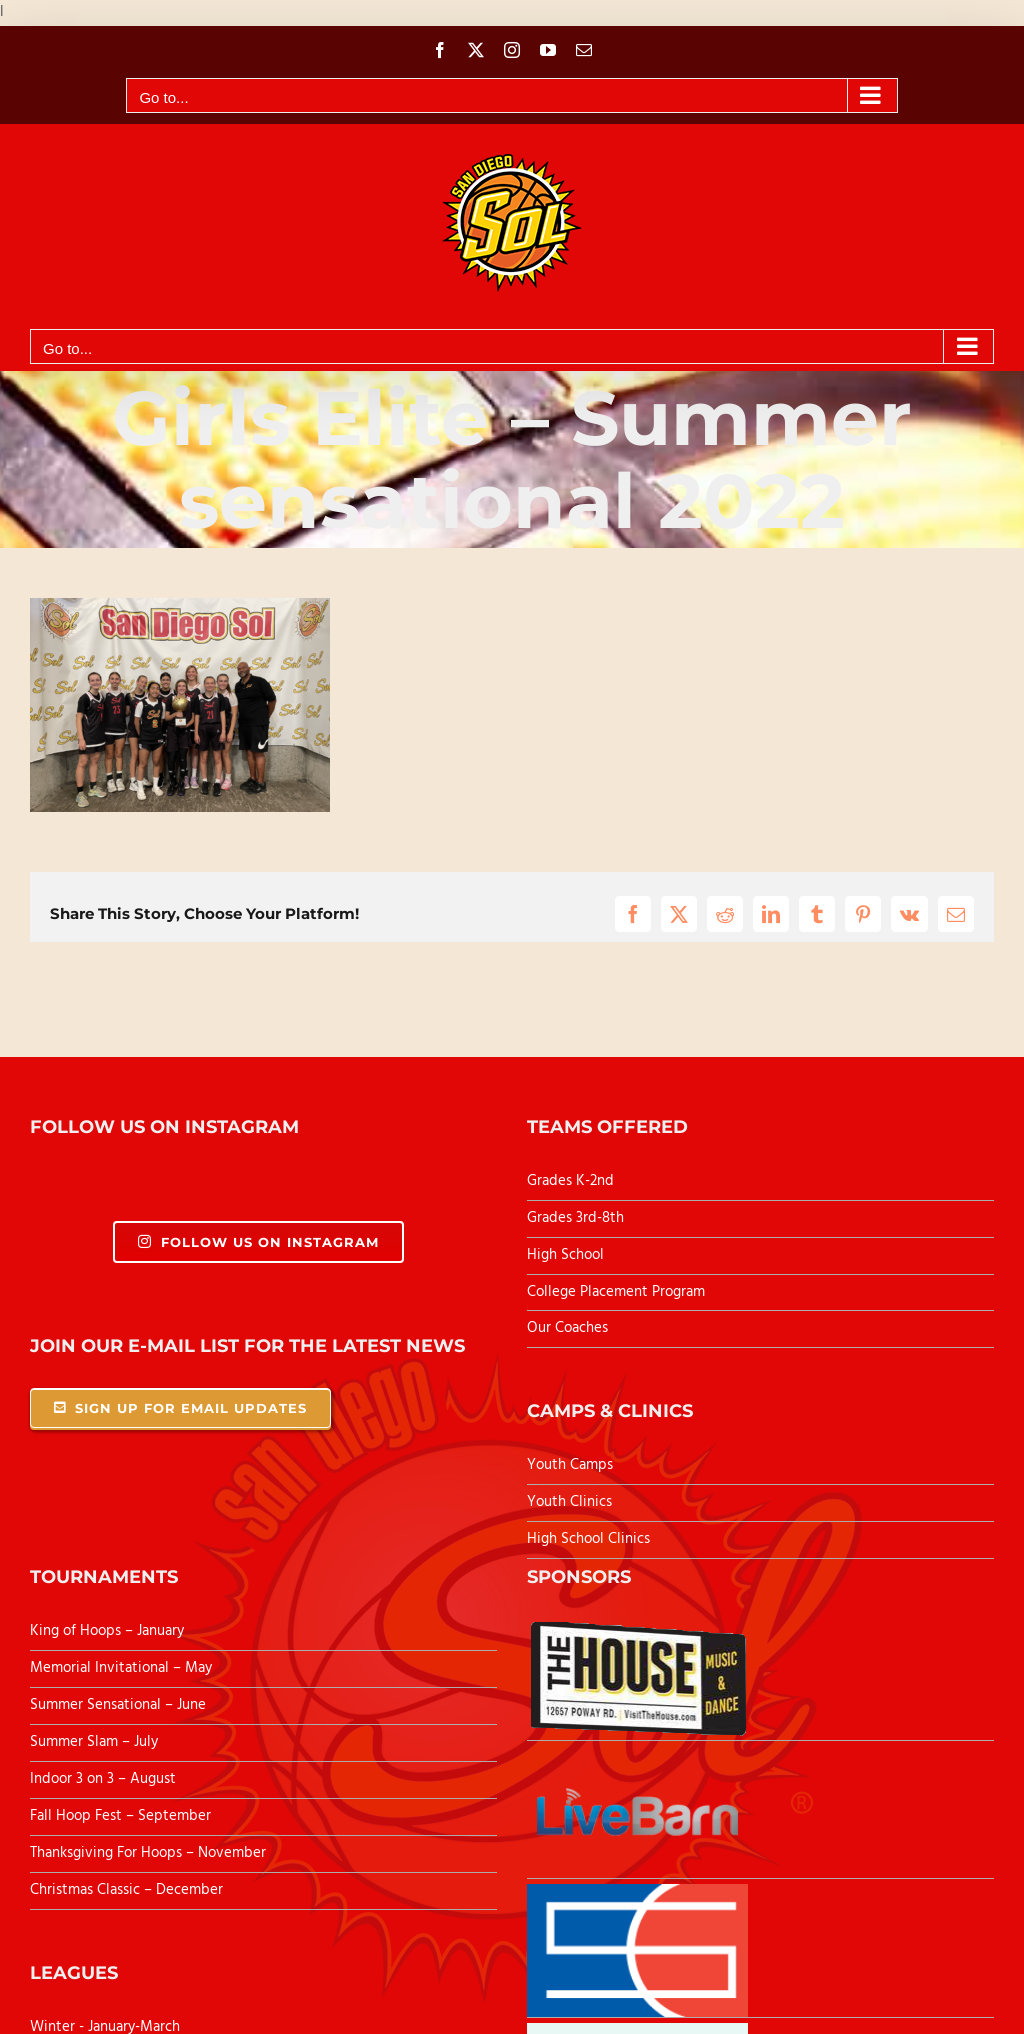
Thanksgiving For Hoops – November (148, 1853)
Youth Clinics (569, 1502)
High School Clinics (588, 1539)
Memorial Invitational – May (121, 1668)
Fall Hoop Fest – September (122, 1816)
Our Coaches (567, 1328)
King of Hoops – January (107, 1631)
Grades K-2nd (570, 1181)
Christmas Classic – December (126, 1890)
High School (565, 1255)
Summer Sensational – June (120, 1705)
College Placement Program (616, 1292)
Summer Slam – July (96, 1742)
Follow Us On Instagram (258, 1242)
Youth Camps (570, 1465)
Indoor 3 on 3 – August (103, 1779)
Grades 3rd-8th (575, 1218)
